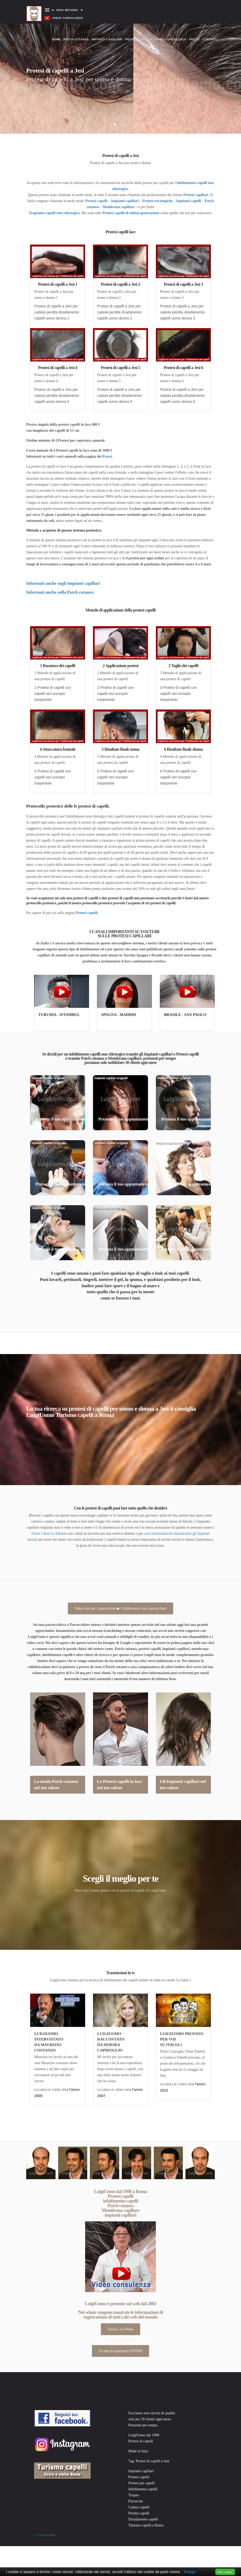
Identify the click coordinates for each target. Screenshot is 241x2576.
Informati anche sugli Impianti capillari (63, 583)
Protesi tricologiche (158, 201)
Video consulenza (170, 39)
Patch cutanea (76, 39)
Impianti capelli (188, 201)
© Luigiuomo (44, 2535)
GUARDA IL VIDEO (48, 2090)
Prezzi (194, 39)
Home (57, 34)
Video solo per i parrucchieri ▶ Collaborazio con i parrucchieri (120, 1608)
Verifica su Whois (120, 2329)
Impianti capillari (107, 39)
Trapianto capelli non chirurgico (54, 213)
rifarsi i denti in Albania (49, 1533)
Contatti (209, 39)
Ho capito (225, 2572)
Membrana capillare (119, 207)
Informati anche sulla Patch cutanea (60, 592)
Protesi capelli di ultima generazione (130, 213)
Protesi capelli (138, 39)
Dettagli (190, 2572)
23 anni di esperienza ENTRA (120, 2351)
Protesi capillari (195, 195)
